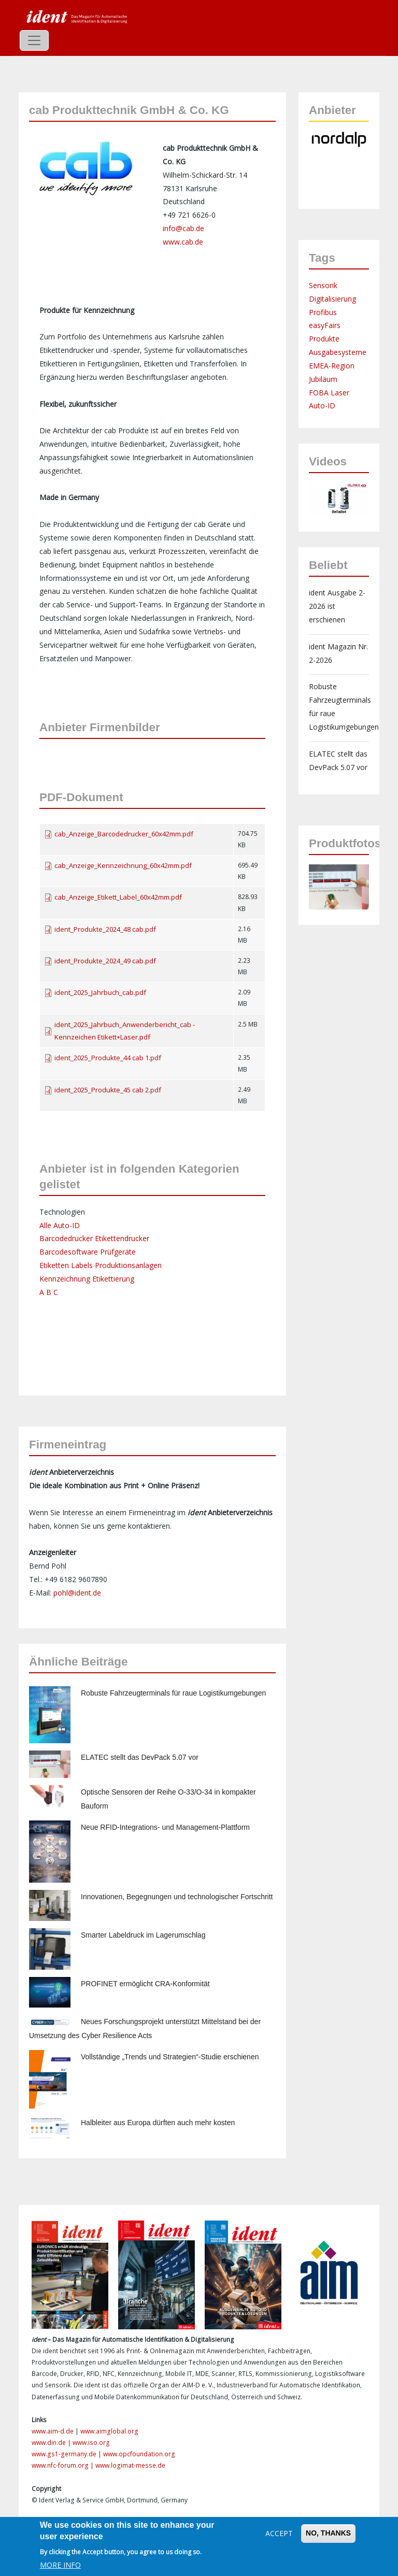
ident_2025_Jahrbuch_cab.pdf (100, 992)
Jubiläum (323, 379)
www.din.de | (52, 2442)
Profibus (323, 312)
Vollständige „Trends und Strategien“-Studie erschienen (170, 2057)
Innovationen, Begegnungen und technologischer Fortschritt (177, 1896)
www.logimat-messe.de (130, 2465)
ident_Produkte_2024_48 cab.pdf (105, 929)
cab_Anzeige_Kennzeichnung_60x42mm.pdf (123, 865)
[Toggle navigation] (34, 40)
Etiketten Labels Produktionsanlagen (100, 1265)
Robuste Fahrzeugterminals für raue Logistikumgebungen (173, 1693)
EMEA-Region (331, 366)
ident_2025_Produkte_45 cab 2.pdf (107, 1089)
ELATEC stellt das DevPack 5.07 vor (139, 1757)
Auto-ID (322, 405)
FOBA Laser (329, 392)
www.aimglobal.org (109, 2431)
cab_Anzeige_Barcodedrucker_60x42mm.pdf (123, 833)
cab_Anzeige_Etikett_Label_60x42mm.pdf (118, 897)
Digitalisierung (332, 299)
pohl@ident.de (77, 1593)
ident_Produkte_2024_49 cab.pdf (105, 960)
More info (60, 2565)
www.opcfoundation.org (139, 2454)
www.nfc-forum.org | (63, 2465)
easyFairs (324, 325)
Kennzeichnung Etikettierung (86, 1279)
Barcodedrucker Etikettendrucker (94, 1238)
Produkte (324, 339)
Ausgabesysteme (337, 352)
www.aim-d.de (53, 2431)
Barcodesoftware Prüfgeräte (87, 1252)
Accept (279, 2533)
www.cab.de (183, 242)
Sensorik (323, 285)
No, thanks (328, 2533)
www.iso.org (91, 2442)
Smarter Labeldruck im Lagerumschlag (143, 1935)
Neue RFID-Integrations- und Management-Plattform (165, 1827)
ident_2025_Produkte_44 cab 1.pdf (107, 1057)
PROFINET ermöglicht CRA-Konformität (145, 1984)
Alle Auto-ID (59, 1225)
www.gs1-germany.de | (67, 2454)
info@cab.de (183, 228)
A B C (48, 1292)
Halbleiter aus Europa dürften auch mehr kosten (158, 2122)
